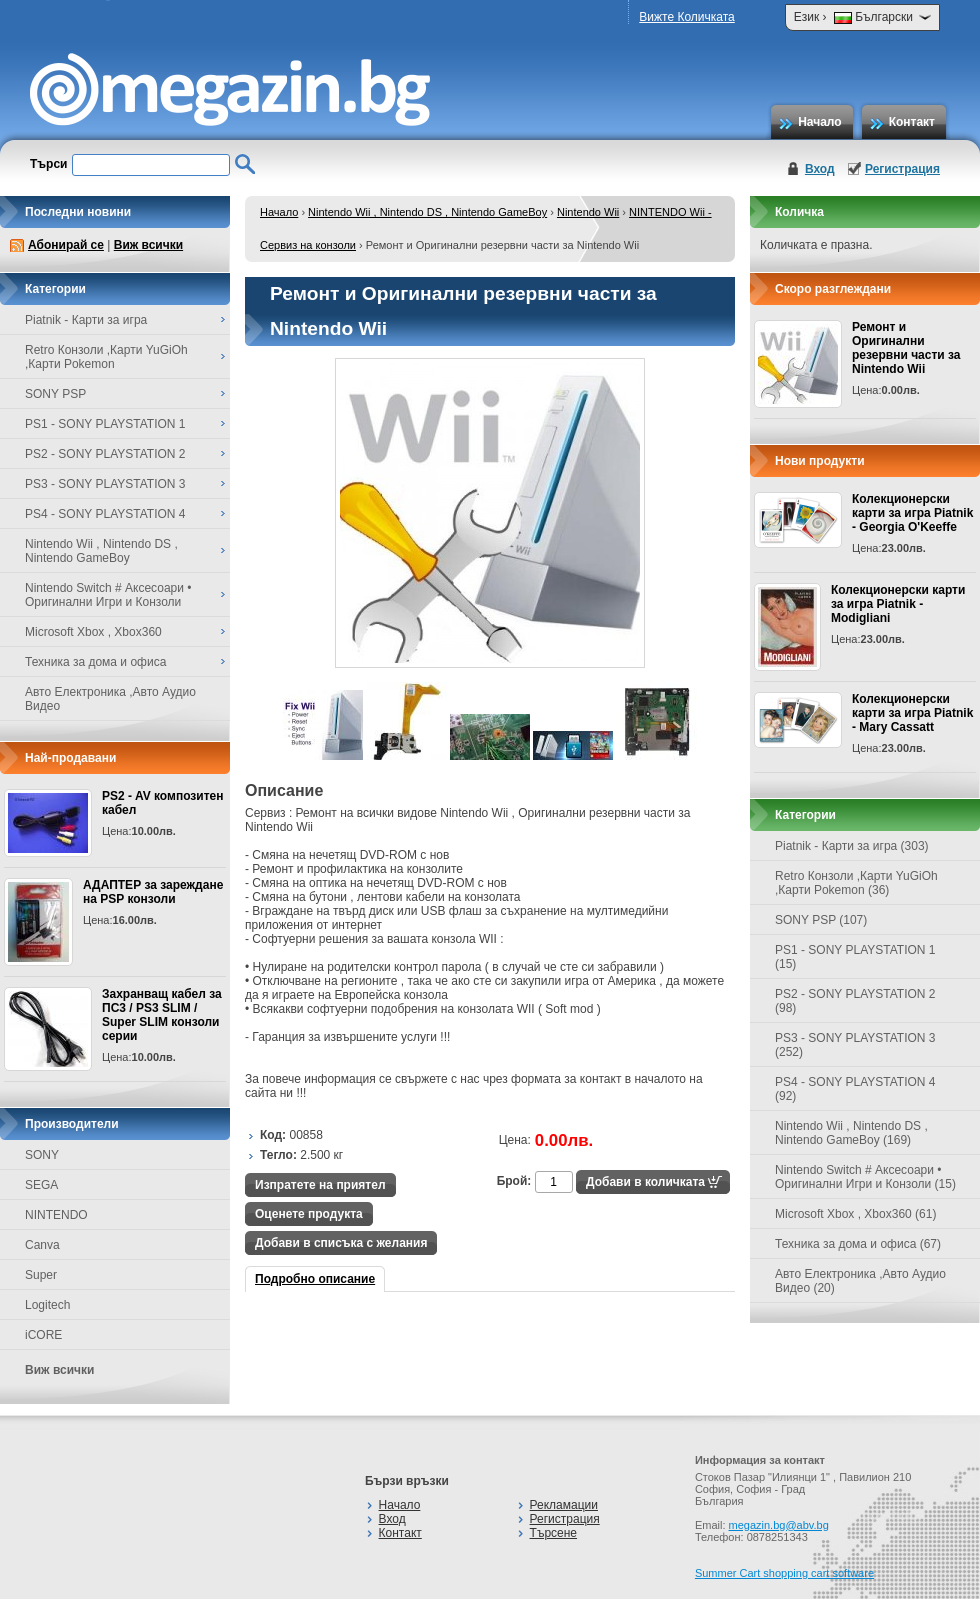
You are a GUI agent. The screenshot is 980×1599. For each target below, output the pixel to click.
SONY (42, 1155)
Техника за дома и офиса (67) (858, 1244)
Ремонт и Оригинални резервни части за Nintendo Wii (906, 348)
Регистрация (902, 169)
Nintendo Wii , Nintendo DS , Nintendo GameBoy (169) (851, 1133)
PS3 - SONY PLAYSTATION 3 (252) (855, 1045)
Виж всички (148, 245)
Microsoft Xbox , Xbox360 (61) (855, 1214)
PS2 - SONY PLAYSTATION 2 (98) (855, 1001)
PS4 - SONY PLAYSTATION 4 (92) (855, 1089)
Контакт (912, 122)
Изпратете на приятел (320, 1185)
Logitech (47, 1305)
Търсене (553, 1533)
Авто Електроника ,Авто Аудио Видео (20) (860, 1281)
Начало (819, 122)
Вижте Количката (686, 17)
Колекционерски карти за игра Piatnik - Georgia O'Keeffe (912, 513)
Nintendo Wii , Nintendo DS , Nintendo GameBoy (427, 212)
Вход (820, 169)
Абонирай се (66, 245)
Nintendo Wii (588, 212)
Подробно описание (315, 1279)
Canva (42, 1245)
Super (41, 1275)
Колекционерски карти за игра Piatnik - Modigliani (898, 604)
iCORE (43, 1335)
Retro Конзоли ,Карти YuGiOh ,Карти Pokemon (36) (856, 883)
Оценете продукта (309, 1214)
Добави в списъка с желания (341, 1243)
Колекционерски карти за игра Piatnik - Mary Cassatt (912, 713)
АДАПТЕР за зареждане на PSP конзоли (153, 892)
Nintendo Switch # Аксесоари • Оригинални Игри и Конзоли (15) (865, 1177)
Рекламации (564, 1505)
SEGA (41, 1185)
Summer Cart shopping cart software (784, 1573)
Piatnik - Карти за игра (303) (852, 846)
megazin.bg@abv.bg (779, 1525)
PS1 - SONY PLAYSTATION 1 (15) (855, 957)
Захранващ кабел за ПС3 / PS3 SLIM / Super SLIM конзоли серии (162, 1015)
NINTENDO (56, 1215)
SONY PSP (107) (821, 920)
